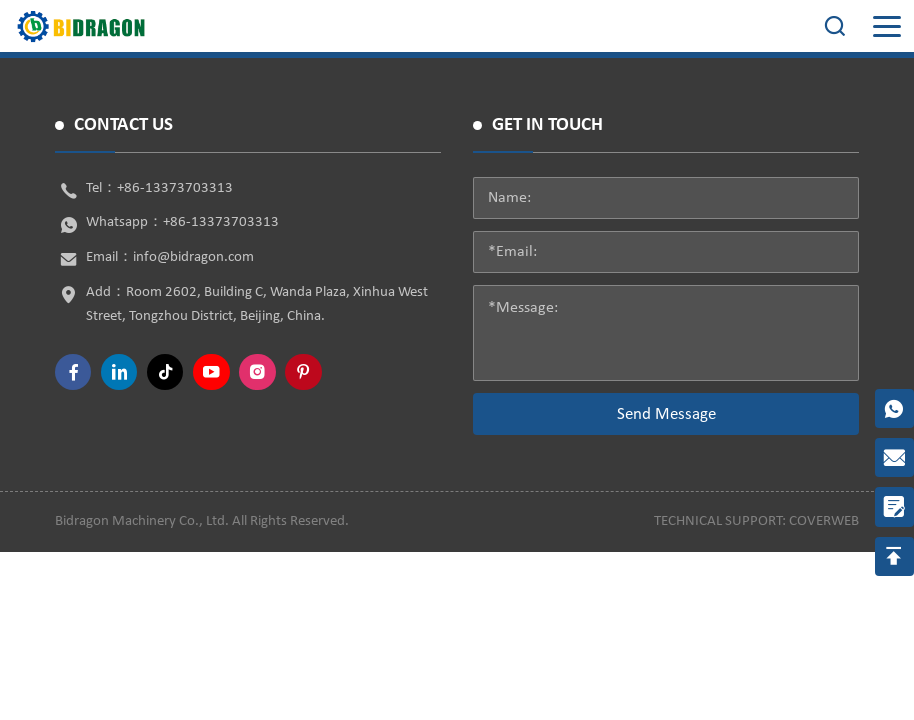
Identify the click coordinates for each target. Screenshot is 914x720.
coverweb (824, 521)
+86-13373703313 (175, 188)
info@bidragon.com (193, 257)
